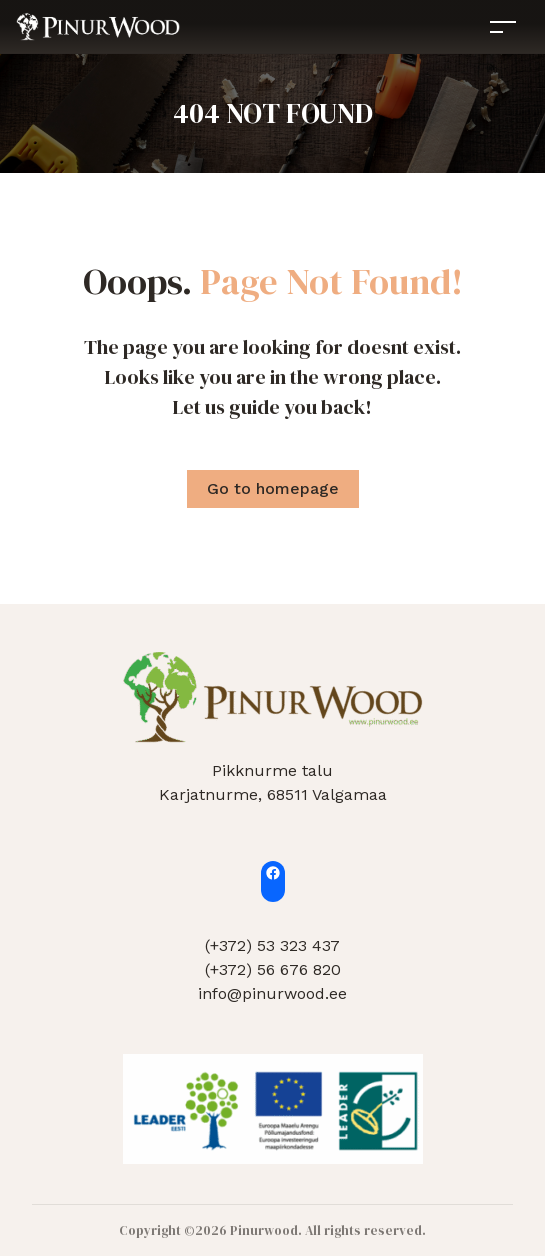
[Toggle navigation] (503, 26)
